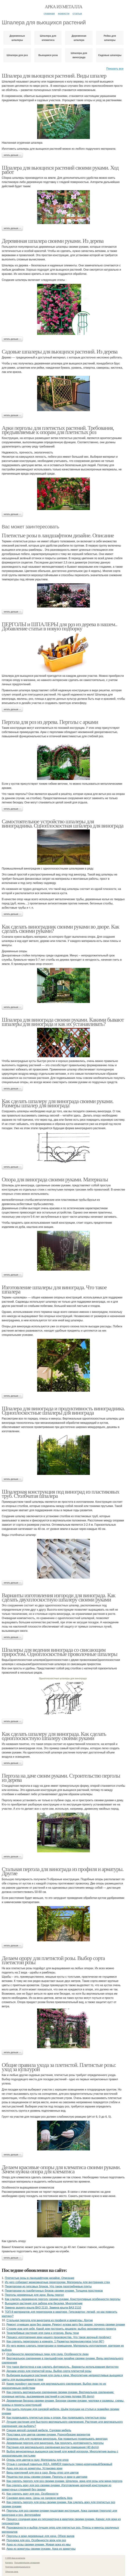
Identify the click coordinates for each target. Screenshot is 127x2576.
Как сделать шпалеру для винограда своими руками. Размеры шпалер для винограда (57, 1103)
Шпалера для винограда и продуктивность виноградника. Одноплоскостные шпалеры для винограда (63, 1410)
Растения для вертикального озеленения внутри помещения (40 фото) (53, 2447)
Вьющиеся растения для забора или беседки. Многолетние (43, 2303)
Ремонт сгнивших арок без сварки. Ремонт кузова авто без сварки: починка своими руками (66, 2324)
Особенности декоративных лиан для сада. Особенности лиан (48, 2354)
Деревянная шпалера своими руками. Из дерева (52, 241)
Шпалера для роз (17, 55)
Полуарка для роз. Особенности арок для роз (36, 2540)
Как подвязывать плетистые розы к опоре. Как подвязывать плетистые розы (56, 2417)
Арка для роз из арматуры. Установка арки (34, 2468)
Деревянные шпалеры (17, 37)
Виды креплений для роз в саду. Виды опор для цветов (43, 2472)
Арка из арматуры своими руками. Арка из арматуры (41, 2548)
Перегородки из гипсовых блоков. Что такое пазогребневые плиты (48, 2286)
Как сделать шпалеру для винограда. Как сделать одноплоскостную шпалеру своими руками (54, 1736)
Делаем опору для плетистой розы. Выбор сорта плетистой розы (53, 1960)
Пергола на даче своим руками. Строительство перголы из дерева (61, 1777)
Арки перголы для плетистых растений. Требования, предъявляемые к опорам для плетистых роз (58, 430)
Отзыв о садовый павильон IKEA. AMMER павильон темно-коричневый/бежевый (59, 2464)
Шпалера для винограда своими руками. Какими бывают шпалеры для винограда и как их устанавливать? (63, 1022)
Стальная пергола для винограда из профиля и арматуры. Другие (62, 1871)
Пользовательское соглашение (27, 2563)
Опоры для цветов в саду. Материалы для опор (38, 2459)
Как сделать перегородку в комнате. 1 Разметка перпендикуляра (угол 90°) (55, 2341)
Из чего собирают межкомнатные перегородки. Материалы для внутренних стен (57, 2282)
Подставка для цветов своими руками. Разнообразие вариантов (48, 2434)
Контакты (9, 2563)
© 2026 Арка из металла (15, 2558)
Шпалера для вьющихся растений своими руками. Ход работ (60, 169)
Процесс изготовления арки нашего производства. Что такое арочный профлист (59, 2337)
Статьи (77, 13)
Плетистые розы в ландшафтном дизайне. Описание (58, 535)
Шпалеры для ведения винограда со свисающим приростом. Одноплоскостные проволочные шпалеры (59, 1652)
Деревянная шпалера (79, 37)
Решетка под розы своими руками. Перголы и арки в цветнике (47, 2476)
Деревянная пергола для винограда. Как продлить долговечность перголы (55, 2442)
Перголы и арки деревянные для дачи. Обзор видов (40, 2536)
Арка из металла (63, 6)
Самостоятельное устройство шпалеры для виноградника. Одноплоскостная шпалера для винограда (62, 823)
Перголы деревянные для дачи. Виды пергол (34, 2294)
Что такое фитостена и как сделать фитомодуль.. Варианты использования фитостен (63, 2366)
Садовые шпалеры (110, 55)
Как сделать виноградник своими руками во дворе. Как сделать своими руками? (60, 928)
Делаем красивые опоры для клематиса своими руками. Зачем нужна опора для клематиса (61, 2169)
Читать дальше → (12, 155)
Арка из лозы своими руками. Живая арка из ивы (39, 2544)
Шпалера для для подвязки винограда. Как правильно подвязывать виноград (57, 2438)
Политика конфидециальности (17, 2567)
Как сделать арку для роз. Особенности (32, 2493)
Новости (63, 13)
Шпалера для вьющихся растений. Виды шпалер (54, 75)
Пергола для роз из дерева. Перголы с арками (50, 722)
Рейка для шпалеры (110, 37)
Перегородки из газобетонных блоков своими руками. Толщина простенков (54, 2290)
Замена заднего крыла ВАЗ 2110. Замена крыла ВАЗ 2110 (43, 2307)
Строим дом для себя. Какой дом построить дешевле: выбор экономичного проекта (61, 2328)
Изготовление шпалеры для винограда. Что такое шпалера (54, 1289)
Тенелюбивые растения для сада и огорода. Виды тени (43, 2332)
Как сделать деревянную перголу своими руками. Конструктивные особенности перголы (62, 2299)
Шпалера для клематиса (48, 37)
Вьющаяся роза (48, 55)
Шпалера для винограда (79, 55)
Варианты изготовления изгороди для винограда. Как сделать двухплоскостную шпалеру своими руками (58, 1597)
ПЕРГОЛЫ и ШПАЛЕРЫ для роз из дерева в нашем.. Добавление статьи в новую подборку (59, 626)
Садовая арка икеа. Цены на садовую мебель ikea (39, 2497)
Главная (49, 13)
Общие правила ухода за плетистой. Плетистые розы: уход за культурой (59, 2067)
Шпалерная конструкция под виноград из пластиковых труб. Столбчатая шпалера (60, 1493)
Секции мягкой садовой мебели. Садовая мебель (39, 2430)
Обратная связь (11, 2572)
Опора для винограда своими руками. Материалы (55, 1179)
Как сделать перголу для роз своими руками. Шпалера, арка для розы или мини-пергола (64, 2481)
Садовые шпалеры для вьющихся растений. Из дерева (59, 351)
